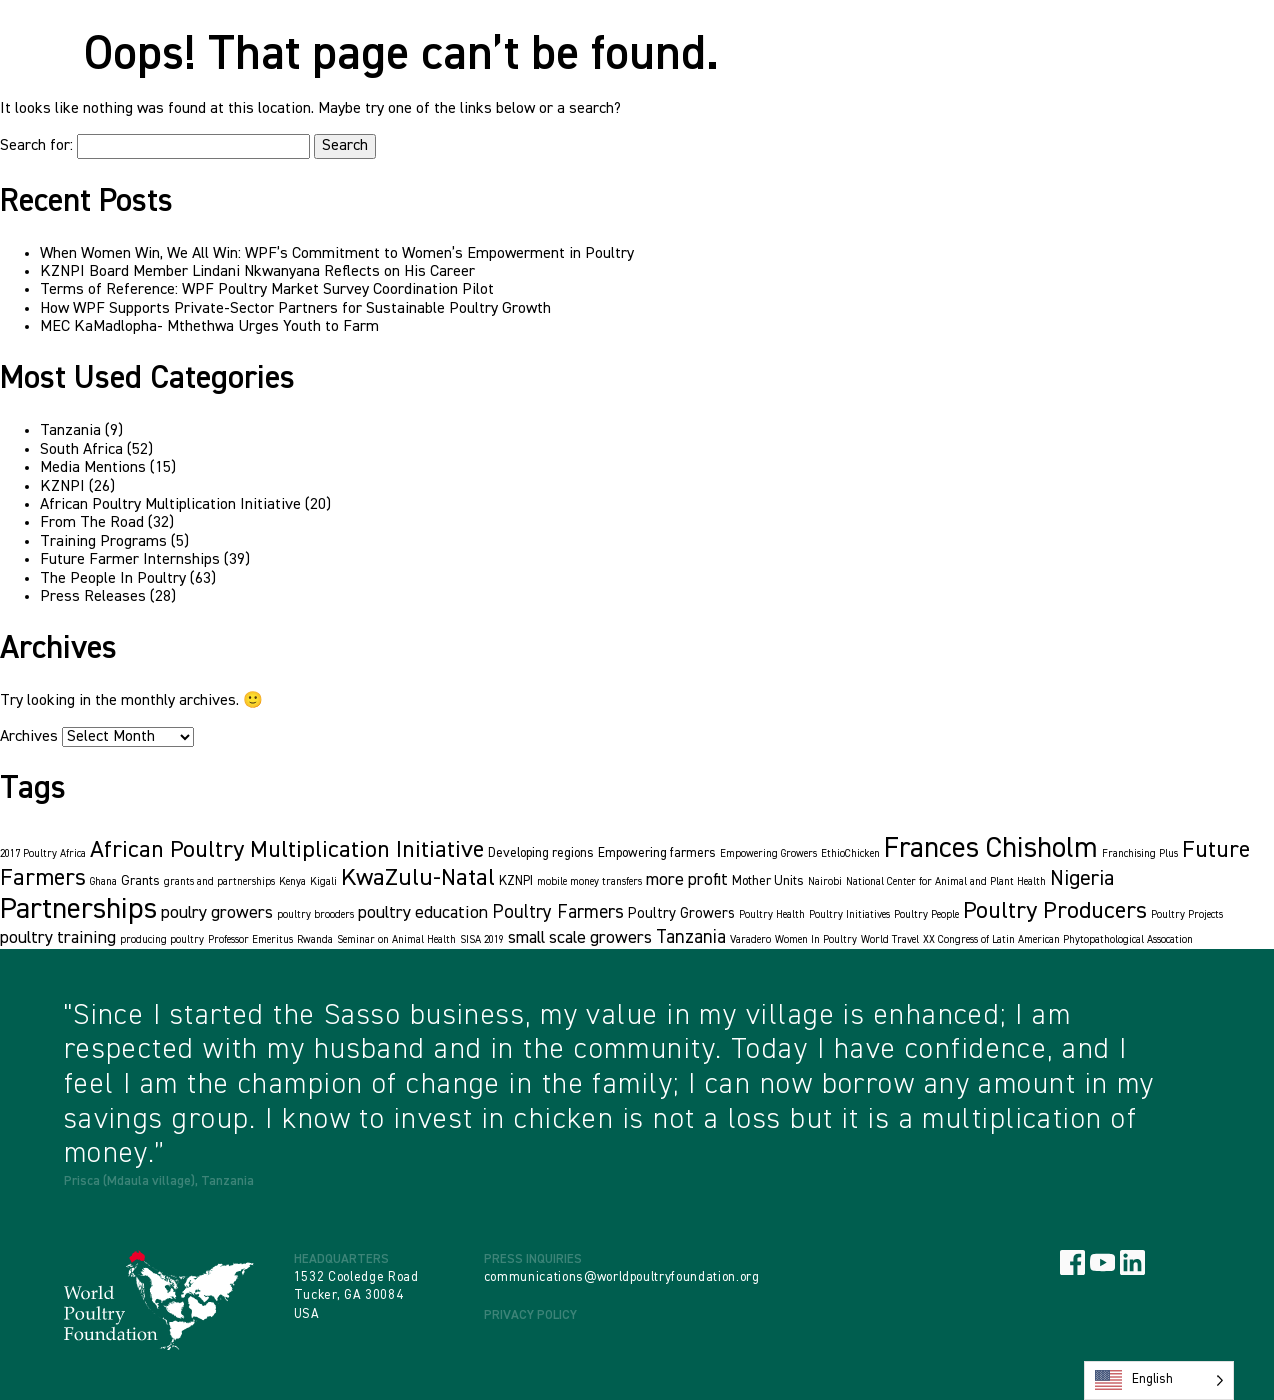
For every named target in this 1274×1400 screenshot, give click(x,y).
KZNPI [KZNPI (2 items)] (516, 881)
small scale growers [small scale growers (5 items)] (580, 938)
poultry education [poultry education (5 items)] (423, 913)
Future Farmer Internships (130, 560)
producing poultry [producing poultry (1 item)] (162, 940)
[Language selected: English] (1159, 1380)
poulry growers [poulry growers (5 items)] (217, 913)
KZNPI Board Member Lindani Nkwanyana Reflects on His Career (257, 272)
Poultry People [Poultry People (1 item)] (926, 915)
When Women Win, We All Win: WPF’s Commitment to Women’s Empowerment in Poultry (337, 254)
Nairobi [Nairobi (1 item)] (825, 882)
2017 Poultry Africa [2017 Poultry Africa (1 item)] (43, 854)
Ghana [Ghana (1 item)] (103, 882)
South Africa (81, 450)
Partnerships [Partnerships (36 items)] (78, 909)
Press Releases (93, 597)
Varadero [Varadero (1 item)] (750, 940)
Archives (29, 737)
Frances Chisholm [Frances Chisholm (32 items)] (991, 849)
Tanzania (70, 431)
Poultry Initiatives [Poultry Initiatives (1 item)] (849, 915)
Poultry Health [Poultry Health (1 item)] (772, 915)
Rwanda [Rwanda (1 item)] (315, 940)
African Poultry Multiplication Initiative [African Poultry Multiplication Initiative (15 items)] (287, 850)
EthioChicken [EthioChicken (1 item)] (850, 854)
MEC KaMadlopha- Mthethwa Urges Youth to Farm (209, 327)
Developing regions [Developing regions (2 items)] (541, 853)
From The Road (92, 523)
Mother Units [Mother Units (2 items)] (768, 881)
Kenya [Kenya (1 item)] (292, 882)
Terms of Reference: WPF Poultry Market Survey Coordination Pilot (267, 290)
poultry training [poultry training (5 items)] (58, 938)
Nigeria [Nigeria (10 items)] (1082, 879)
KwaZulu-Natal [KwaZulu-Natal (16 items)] (418, 878)
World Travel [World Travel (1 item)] (890, 940)
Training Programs (103, 542)
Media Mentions (93, 468)
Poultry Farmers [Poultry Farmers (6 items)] (558, 912)
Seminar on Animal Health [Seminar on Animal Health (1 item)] (396, 940)
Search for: (36, 146)
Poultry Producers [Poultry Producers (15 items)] (1055, 911)
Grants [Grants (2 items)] (140, 881)
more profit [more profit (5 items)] (687, 880)
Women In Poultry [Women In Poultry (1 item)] (816, 940)
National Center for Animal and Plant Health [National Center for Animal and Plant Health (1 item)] (946, 882)
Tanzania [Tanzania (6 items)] (691, 937)
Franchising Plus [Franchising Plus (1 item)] (1140, 854)
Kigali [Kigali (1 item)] (323, 882)
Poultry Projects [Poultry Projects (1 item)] (1187, 915)
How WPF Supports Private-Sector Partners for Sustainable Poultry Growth (295, 309)
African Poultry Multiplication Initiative (170, 505)
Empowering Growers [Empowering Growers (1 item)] (768, 854)
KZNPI (62, 487)
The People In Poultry (113, 579)
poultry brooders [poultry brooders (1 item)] (315, 915)
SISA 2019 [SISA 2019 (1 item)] (482, 940)
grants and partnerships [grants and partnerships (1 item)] (219, 882)
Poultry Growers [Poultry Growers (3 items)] (681, 913)
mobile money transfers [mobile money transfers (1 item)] (589, 882)
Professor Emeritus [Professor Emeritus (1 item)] (250, 940)
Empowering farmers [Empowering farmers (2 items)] (657, 853)
